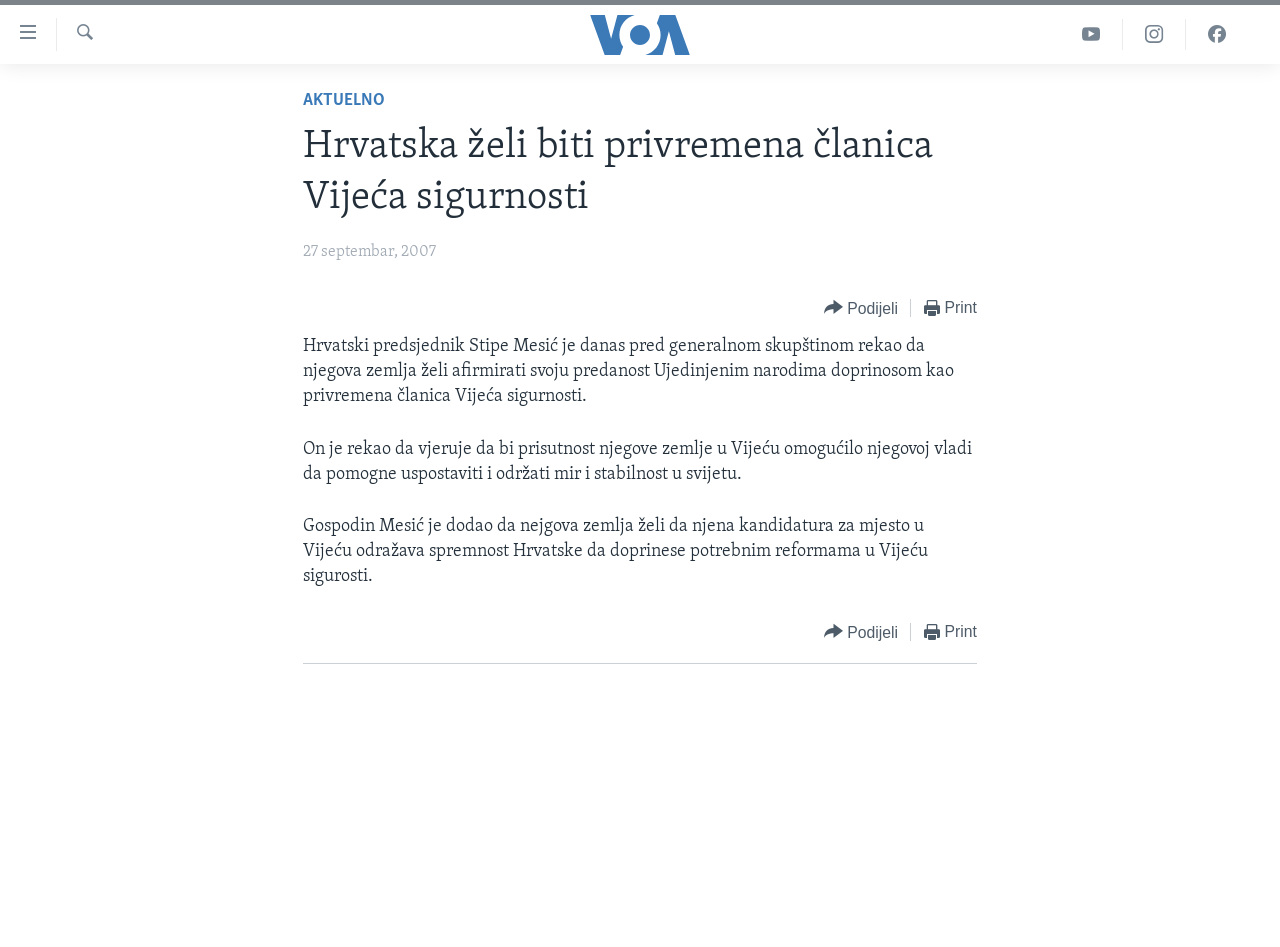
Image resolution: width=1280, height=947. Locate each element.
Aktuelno (344, 100)
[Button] (861, 308)
